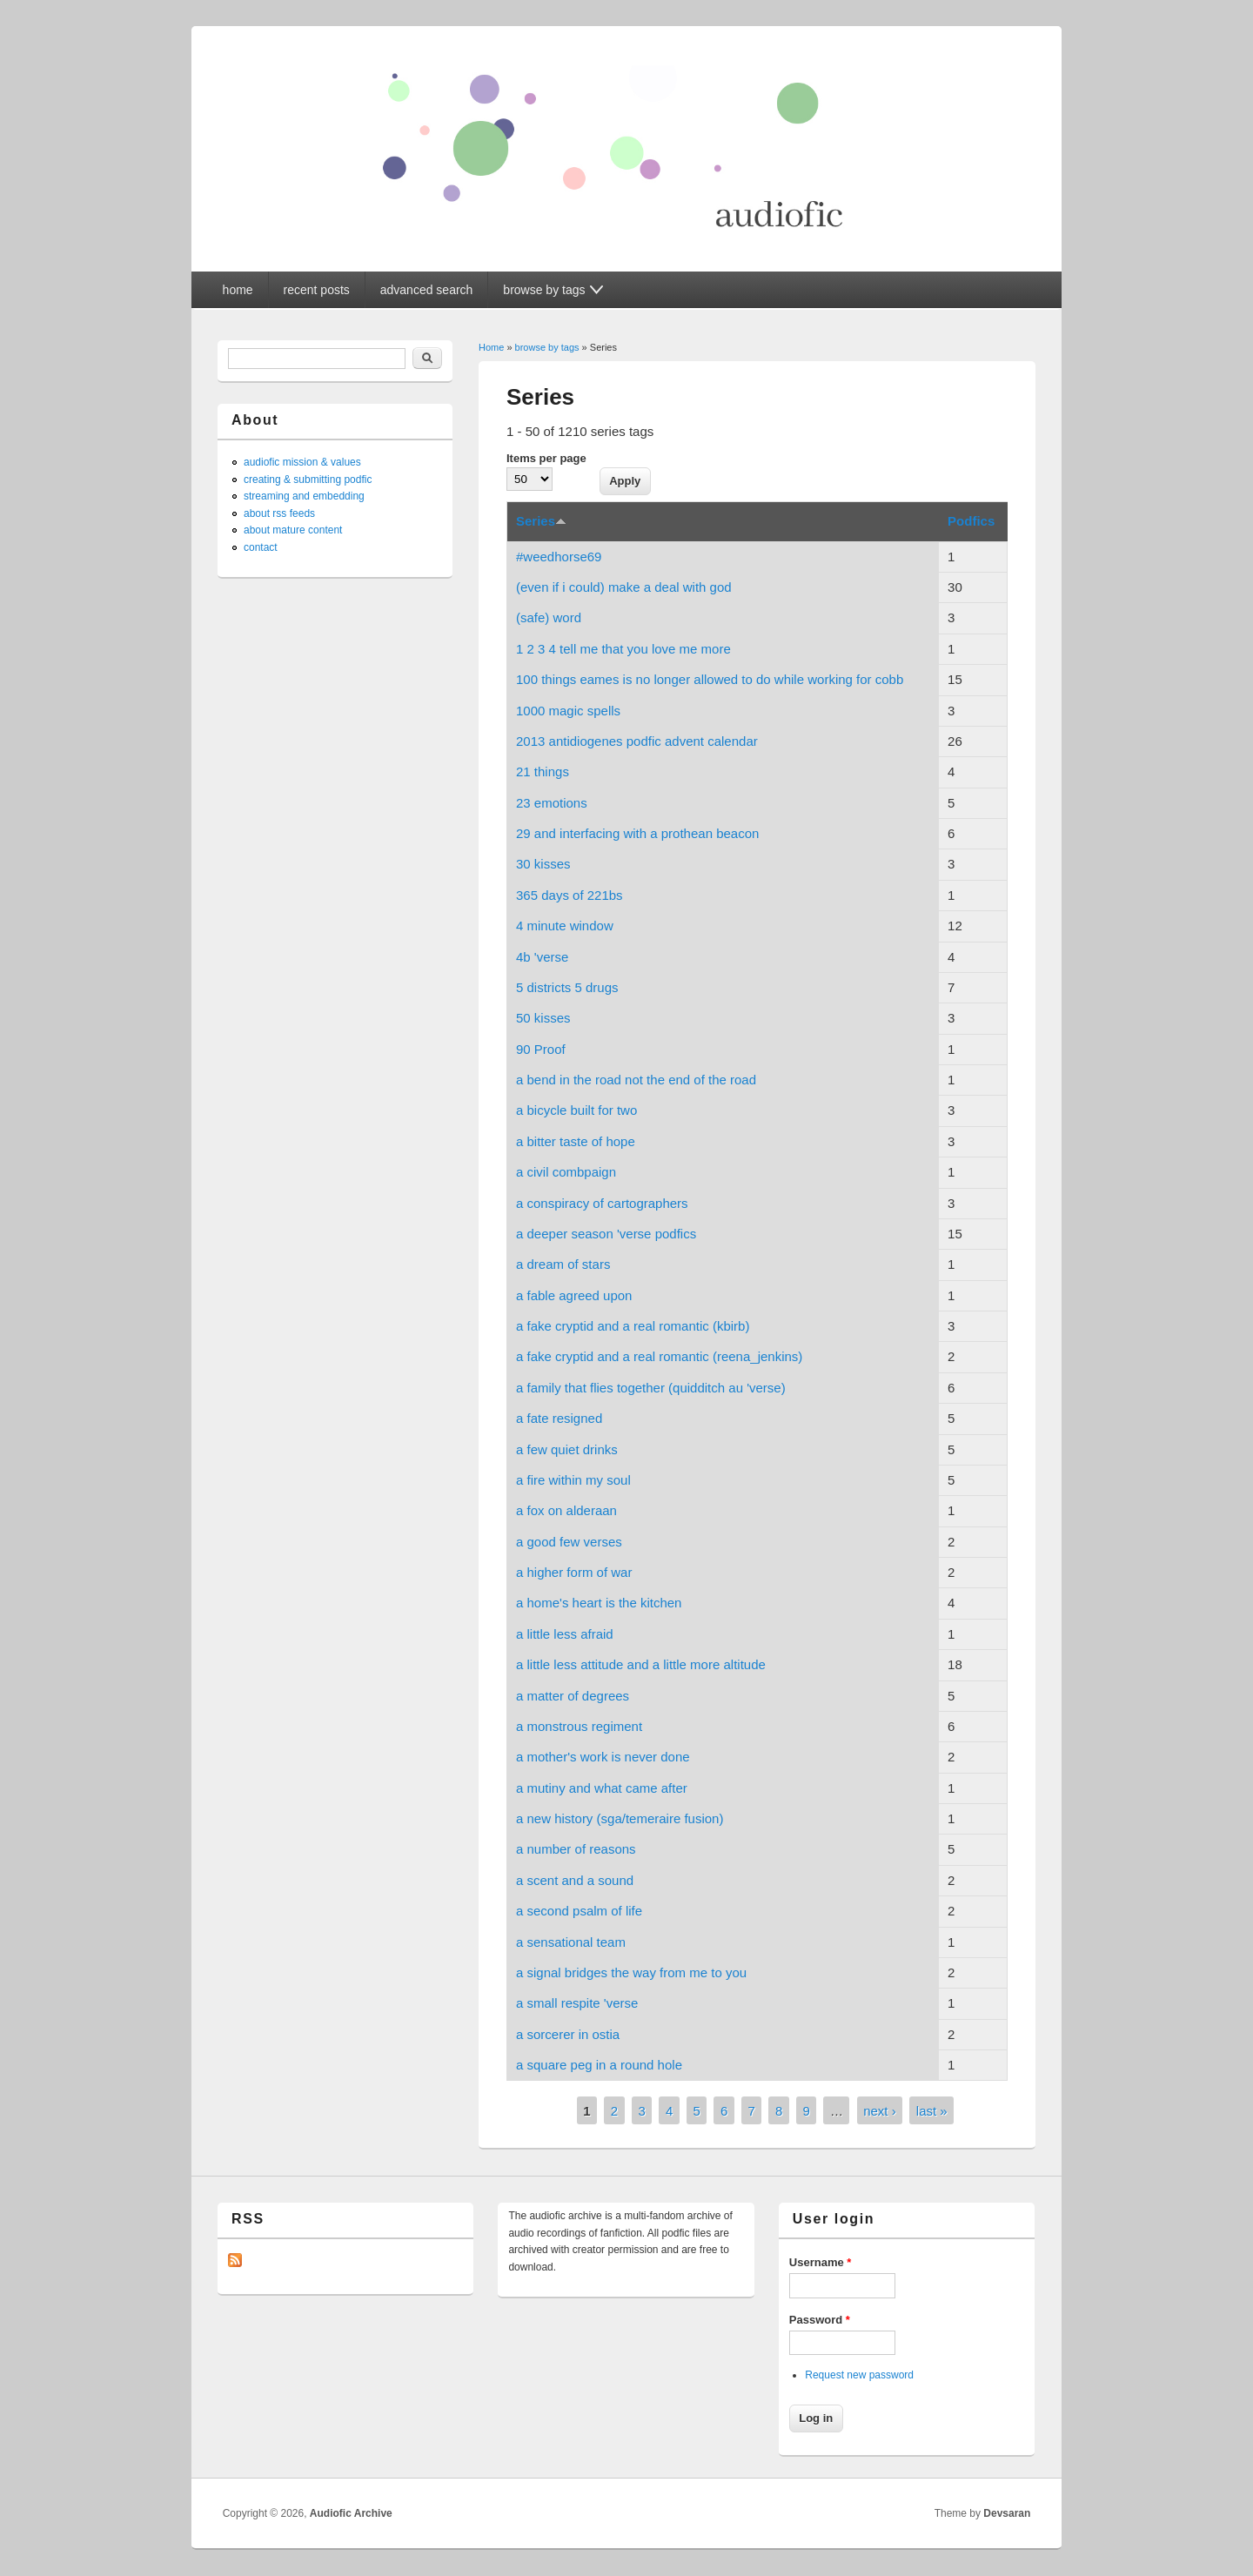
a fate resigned (559, 1418)
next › (879, 2110)
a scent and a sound (574, 1880)
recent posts (317, 290)
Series (541, 520)
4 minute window (564, 925)
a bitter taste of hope (575, 1141)
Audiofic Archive (351, 2513)
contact (261, 547)
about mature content (293, 530)
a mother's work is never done (603, 1756)
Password (819, 2319)
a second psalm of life (579, 1910)
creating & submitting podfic (308, 479)
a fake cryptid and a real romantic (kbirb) (632, 1325)
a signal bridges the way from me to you (631, 1972)
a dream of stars (563, 1264)
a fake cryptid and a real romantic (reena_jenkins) (659, 1356)
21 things (542, 771)
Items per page (546, 458)
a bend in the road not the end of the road (636, 1079)
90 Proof (541, 1049)
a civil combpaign (566, 1171)
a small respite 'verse (577, 2003)
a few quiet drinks (567, 1449)
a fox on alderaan (566, 1510)
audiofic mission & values (302, 462)
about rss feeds (279, 513)
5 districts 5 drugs (567, 987)
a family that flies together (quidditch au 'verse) (651, 1387)
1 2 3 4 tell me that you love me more (623, 648)
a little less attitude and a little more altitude (641, 1664)
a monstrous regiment (579, 1726)
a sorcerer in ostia (568, 2034)
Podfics (971, 520)
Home (491, 347)
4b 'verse (542, 956)
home (238, 290)
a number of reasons (576, 1848)
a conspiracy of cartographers (602, 1203)
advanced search (426, 290)
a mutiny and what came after (601, 1788)
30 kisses (543, 863)
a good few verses (569, 1541)
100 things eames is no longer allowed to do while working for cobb (709, 679)
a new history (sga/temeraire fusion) (619, 1818)
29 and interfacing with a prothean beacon (637, 833)
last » (932, 2110)
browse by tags (547, 347)
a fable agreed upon (574, 1295)
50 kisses (543, 1017)
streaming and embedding (304, 496)
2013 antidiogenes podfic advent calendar (637, 741)
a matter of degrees (572, 1695)
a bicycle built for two (576, 1110)
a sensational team (571, 1942)
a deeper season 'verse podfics (606, 1233)
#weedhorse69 (558, 556)
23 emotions (551, 802)
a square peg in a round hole (599, 2064)
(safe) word (548, 617)
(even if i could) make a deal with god (624, 587)
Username (820, 2262)
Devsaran (1006, 2513)
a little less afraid (564, 1634)
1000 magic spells (568, 710)
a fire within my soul (573, 1479)
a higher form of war (574, 1572)
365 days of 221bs (569, 895)
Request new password (859, 2375)
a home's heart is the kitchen (598, 1602)
